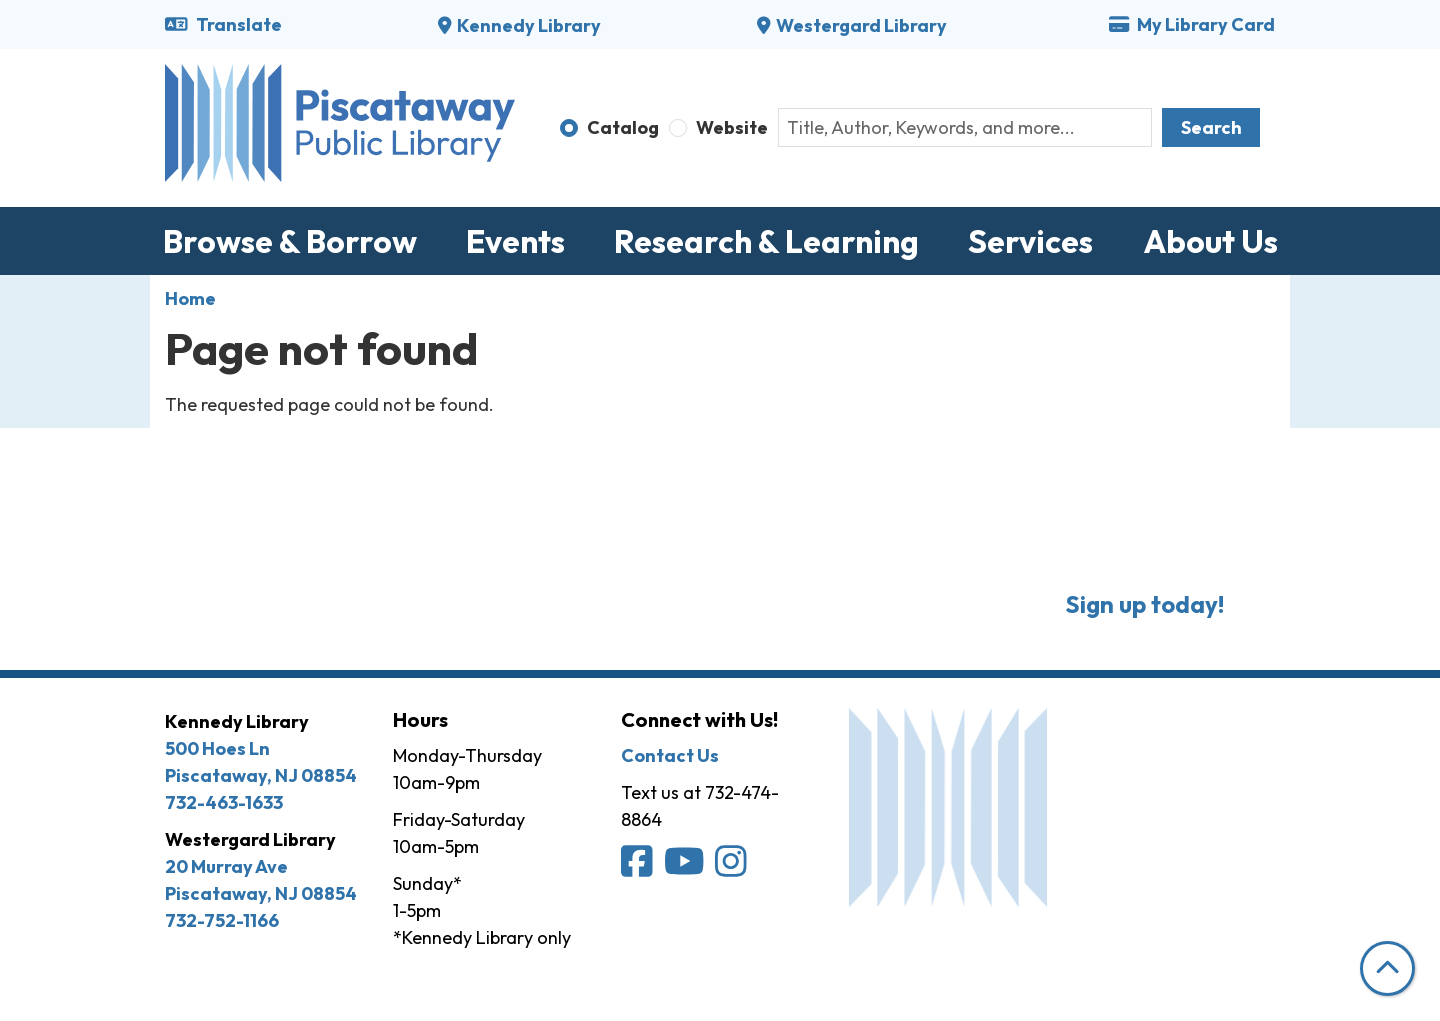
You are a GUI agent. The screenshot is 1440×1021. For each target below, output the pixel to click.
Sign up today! (1144, 604)
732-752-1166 (222, 920)
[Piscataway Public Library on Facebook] (638, 867)
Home (190, 298)
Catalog (623, 127)
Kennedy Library (529, 25)
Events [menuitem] (515, 241)
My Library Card (1192, 24)
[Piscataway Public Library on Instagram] (732, 867)
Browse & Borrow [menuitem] (290, 241)
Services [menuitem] (1030, 241)
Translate (223, 24)
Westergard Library (861, 25)
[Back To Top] (1387, 968)
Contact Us (670, 755)
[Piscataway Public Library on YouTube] (686, 867)
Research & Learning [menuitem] (766, 241)
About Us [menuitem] (1210, 241)
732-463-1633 (224, 802)
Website (732, 127)
